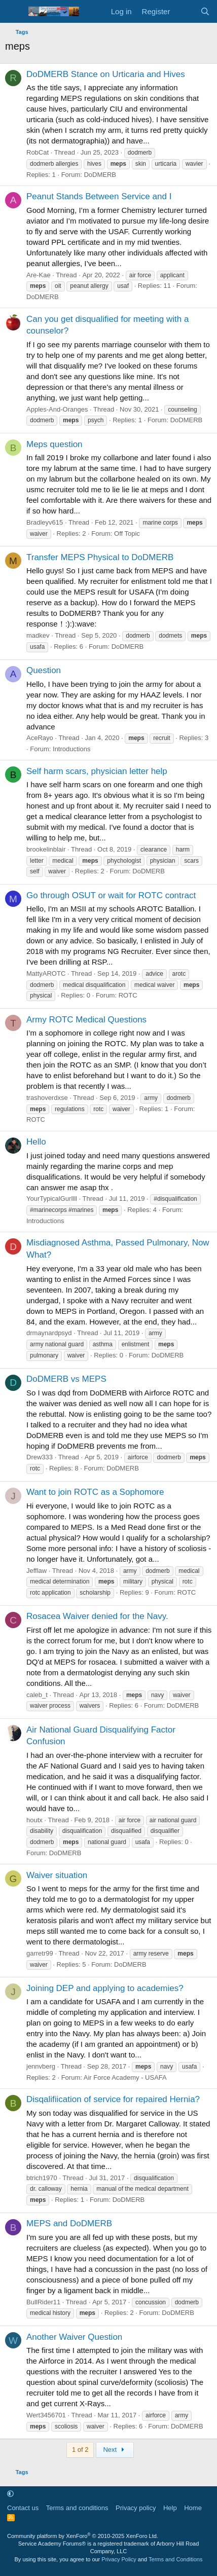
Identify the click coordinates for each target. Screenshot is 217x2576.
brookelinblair (45, 849)
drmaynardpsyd (49, 1333)
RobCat (37, 152)
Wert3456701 (46, 2415)
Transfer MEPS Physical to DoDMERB (99, 557)
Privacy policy (136, 2508)
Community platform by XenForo (82, 2536)
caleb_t (37, 1695)
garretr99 (39, 1953)
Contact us (23, 2508)
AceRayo (39, 738)
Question (43, 670)
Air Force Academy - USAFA (125, 2077)
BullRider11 (43, 2302)
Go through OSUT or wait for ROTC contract (111, 895)
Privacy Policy (118, 2559)
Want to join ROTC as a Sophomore (95, 1492)
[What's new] (185, 11)
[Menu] (14, 12)
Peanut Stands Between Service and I (98, 196)
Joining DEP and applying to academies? (105, 1988)
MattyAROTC (45, 973)
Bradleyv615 (44, 522)
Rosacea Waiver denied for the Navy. (97, 1616)
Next (115, 2449)
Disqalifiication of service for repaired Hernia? (113, 2099)
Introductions (71, 749)
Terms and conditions (77, 2508)
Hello (36, 1142)
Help (170, 2508)
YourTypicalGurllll (51, 1198)
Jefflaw (36, 1570)
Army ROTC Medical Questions (86, 1019)
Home (193, 2508)
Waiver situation (56, 1875)
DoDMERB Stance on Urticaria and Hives (105, 74)
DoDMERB (100, 174)
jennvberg (40, 2066)
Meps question (54, 444)
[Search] (205, 11)
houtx (34, 1820)
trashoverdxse (47, 1097)
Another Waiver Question (74, 2337)
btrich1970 (41, 2178)
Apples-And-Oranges (57, 409)
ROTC (128, 995)
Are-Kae (38, 275)
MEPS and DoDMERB (69, 2223)
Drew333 (39, 1457)
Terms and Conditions (175, 2559)
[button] (10, 2493)
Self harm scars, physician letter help (96, 771)
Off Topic (127, 533)
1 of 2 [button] (80, 2449)
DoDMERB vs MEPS (66, 1379)
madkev (38, 635)
